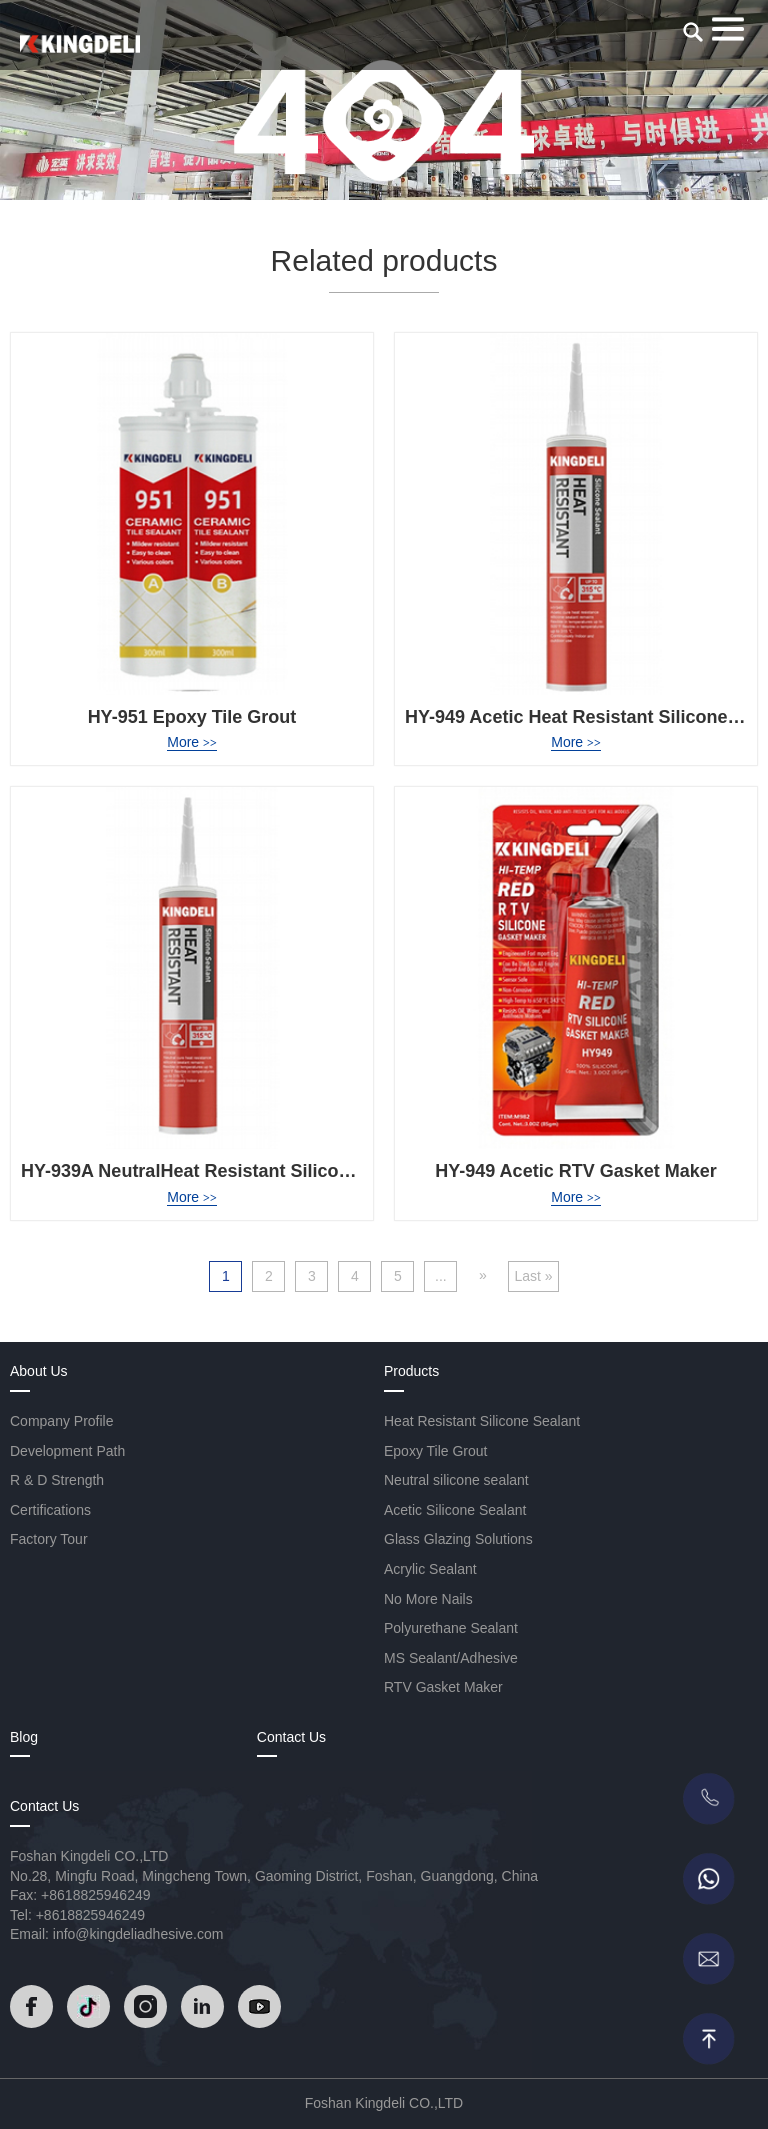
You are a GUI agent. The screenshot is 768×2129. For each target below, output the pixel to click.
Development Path (67, 1451)
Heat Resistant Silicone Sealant (482, 1421)
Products (411, 1371)
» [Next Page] (483, 1275)
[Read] (80, 44)
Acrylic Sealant (430, 1569)
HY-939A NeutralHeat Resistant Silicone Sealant (224, 1171)
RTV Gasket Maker (443, 1687)
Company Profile (62, 1421)
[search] (693, 32)
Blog (24, 1737)
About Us (39, 1371)
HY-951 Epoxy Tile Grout (192, 717)
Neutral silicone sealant (456, 1480)
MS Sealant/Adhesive (451, 1658)
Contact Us (291, 1737)
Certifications (50, 1510)
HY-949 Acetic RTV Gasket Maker (575, 1171)
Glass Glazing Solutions (458, 1539)
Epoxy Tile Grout (436, 1451)
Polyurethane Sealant (451, 1628)
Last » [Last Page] (533, 1276)
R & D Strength (57, 1480)
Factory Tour (49, 1539)
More (191, 742)
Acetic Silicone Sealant (455, 1510)
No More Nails (428, 1599)
